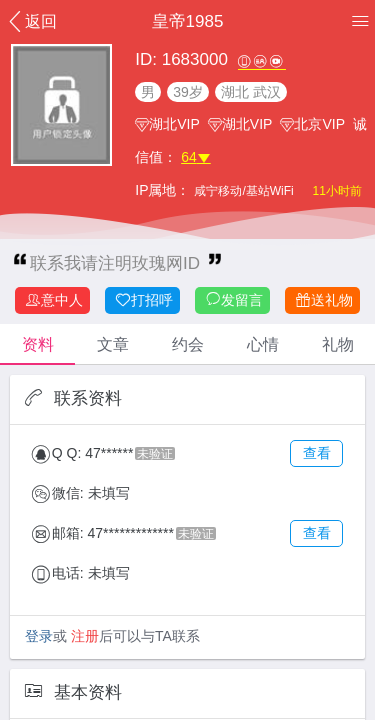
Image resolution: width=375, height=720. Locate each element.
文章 (113, 344)
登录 (39, 636)
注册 (85, 636)
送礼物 (324, 300)
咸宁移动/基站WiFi (245, 191)
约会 (188, 344)
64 (196, 157)
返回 (31, 21)
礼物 (338, 344)
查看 (317, 453)
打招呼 (144, 300)
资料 (38, 344)
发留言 (234, 300)
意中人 (54, 300)
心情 (263, 344)
